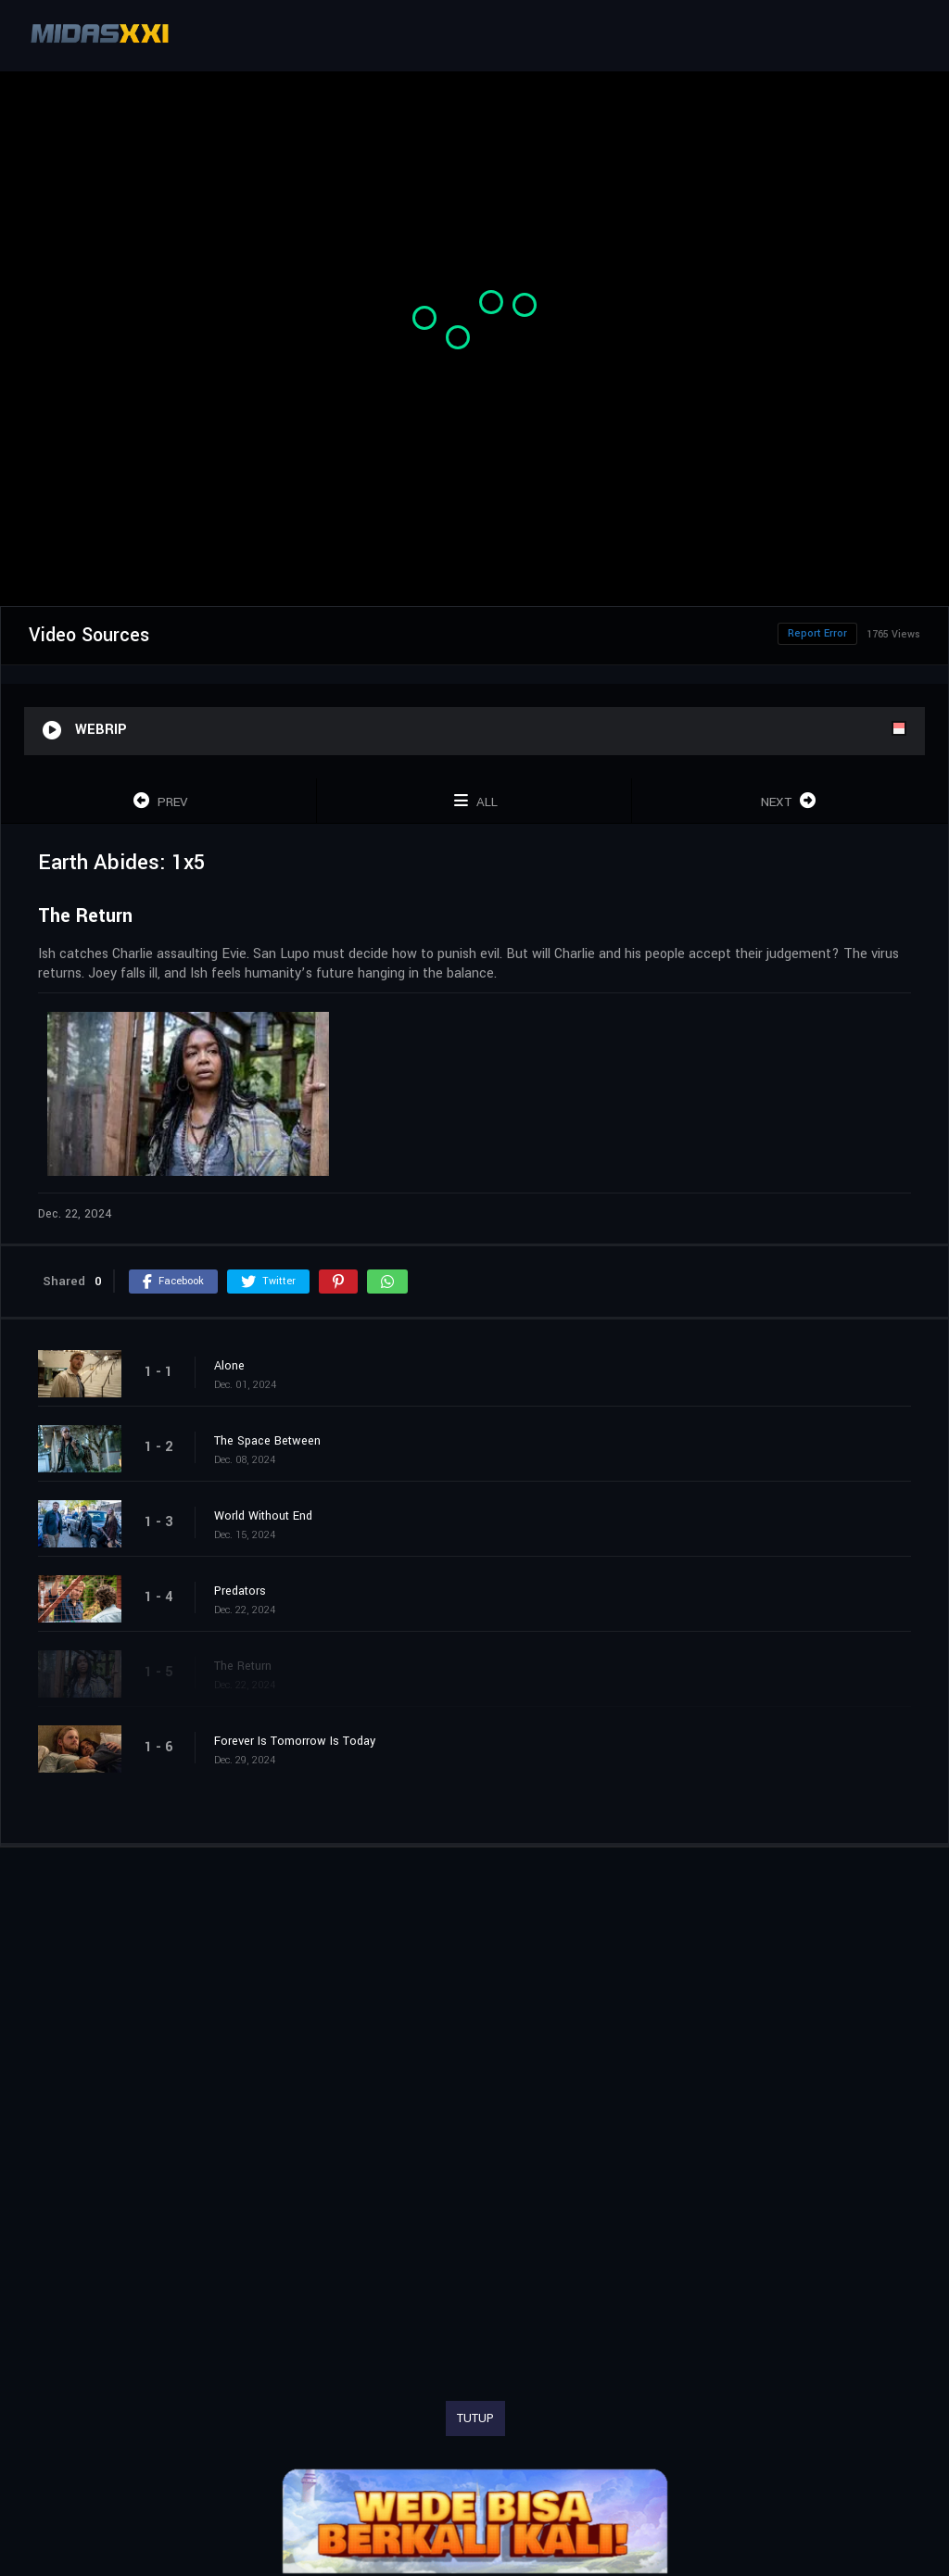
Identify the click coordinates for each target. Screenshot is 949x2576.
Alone (229, 1365)
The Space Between (267, 1441)
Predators (240, 1591)
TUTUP (475, 2418)
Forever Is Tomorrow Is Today (294, 1741)
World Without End (263, 1516)
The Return (243, 1666)
